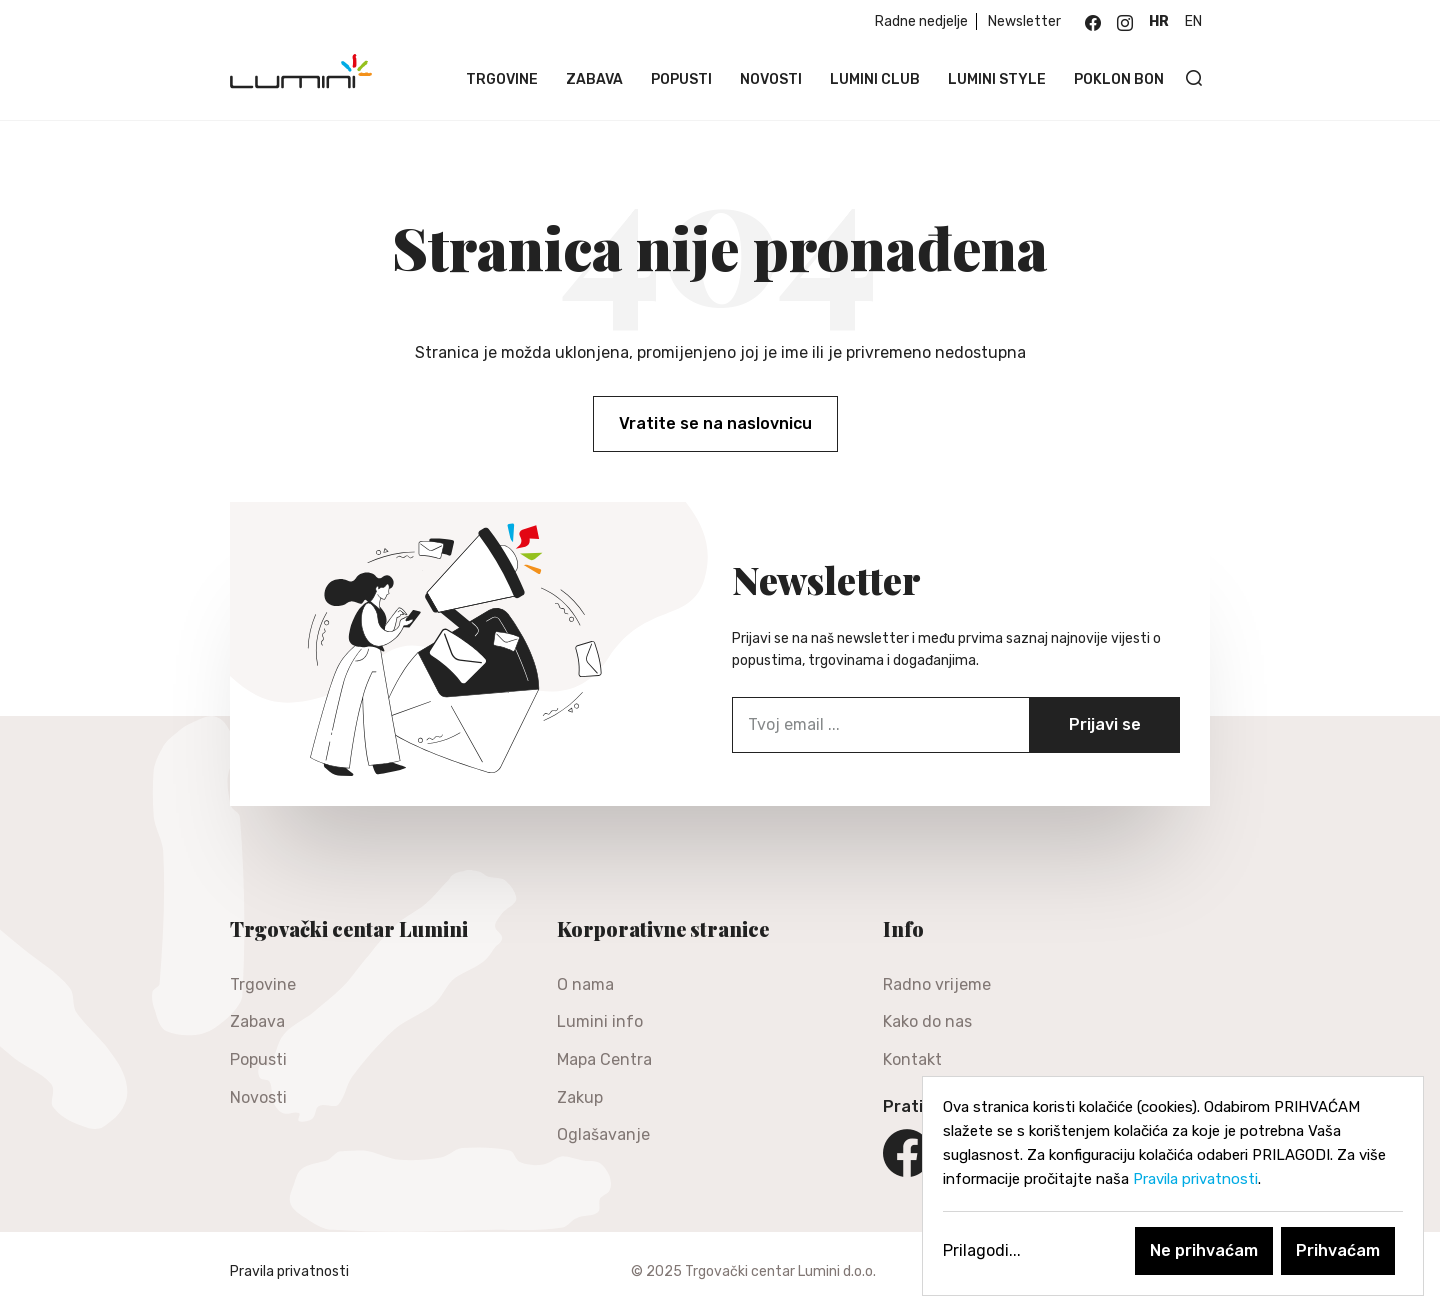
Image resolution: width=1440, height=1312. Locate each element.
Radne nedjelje (921, 21)
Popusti (681, 79)
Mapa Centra (604, 1059)
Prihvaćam (1338, 1250)
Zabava (594, 79)
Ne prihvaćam (1204, 1250)
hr (1159, 21)
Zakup (580, 1097)
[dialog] (1173, 1186)
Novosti (771, 79)
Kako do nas (927, 1021)
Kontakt (912, 1059)
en (1193, 21)
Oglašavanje (603, 1134)
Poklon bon (1119, 79)
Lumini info (600, 1021)
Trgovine (502, 79)
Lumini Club (875, 79)
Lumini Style (997, 79)
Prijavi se (1105, 724)
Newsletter (1024, 21)
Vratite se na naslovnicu (715, 423)
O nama (585, 984)
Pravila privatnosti (289, 1271)
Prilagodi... (982, 1250)
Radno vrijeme (937, 984)
